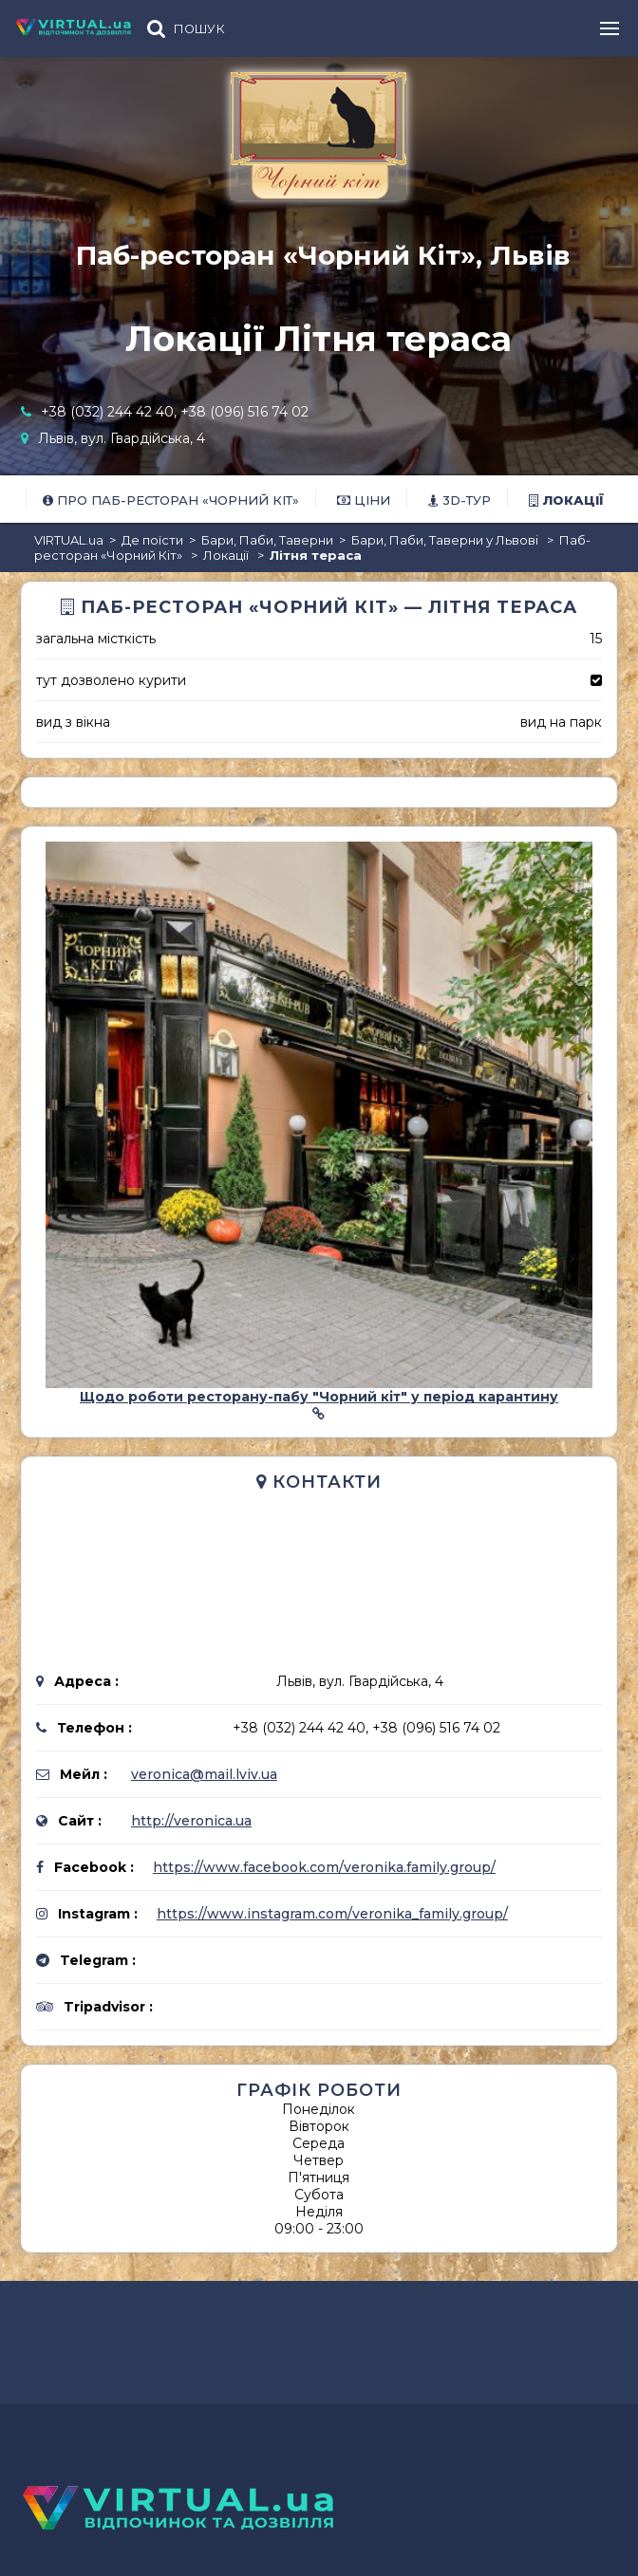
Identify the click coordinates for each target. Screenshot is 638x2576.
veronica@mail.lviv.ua (204, 1774)
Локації (566, 500)
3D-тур (459, 500)
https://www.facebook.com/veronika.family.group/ (324, 1867)
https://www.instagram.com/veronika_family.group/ (332, 1913)
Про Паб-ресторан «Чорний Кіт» (171, 500)
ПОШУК (199, 29)
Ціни (363, 500)
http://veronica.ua (191, 1820)
